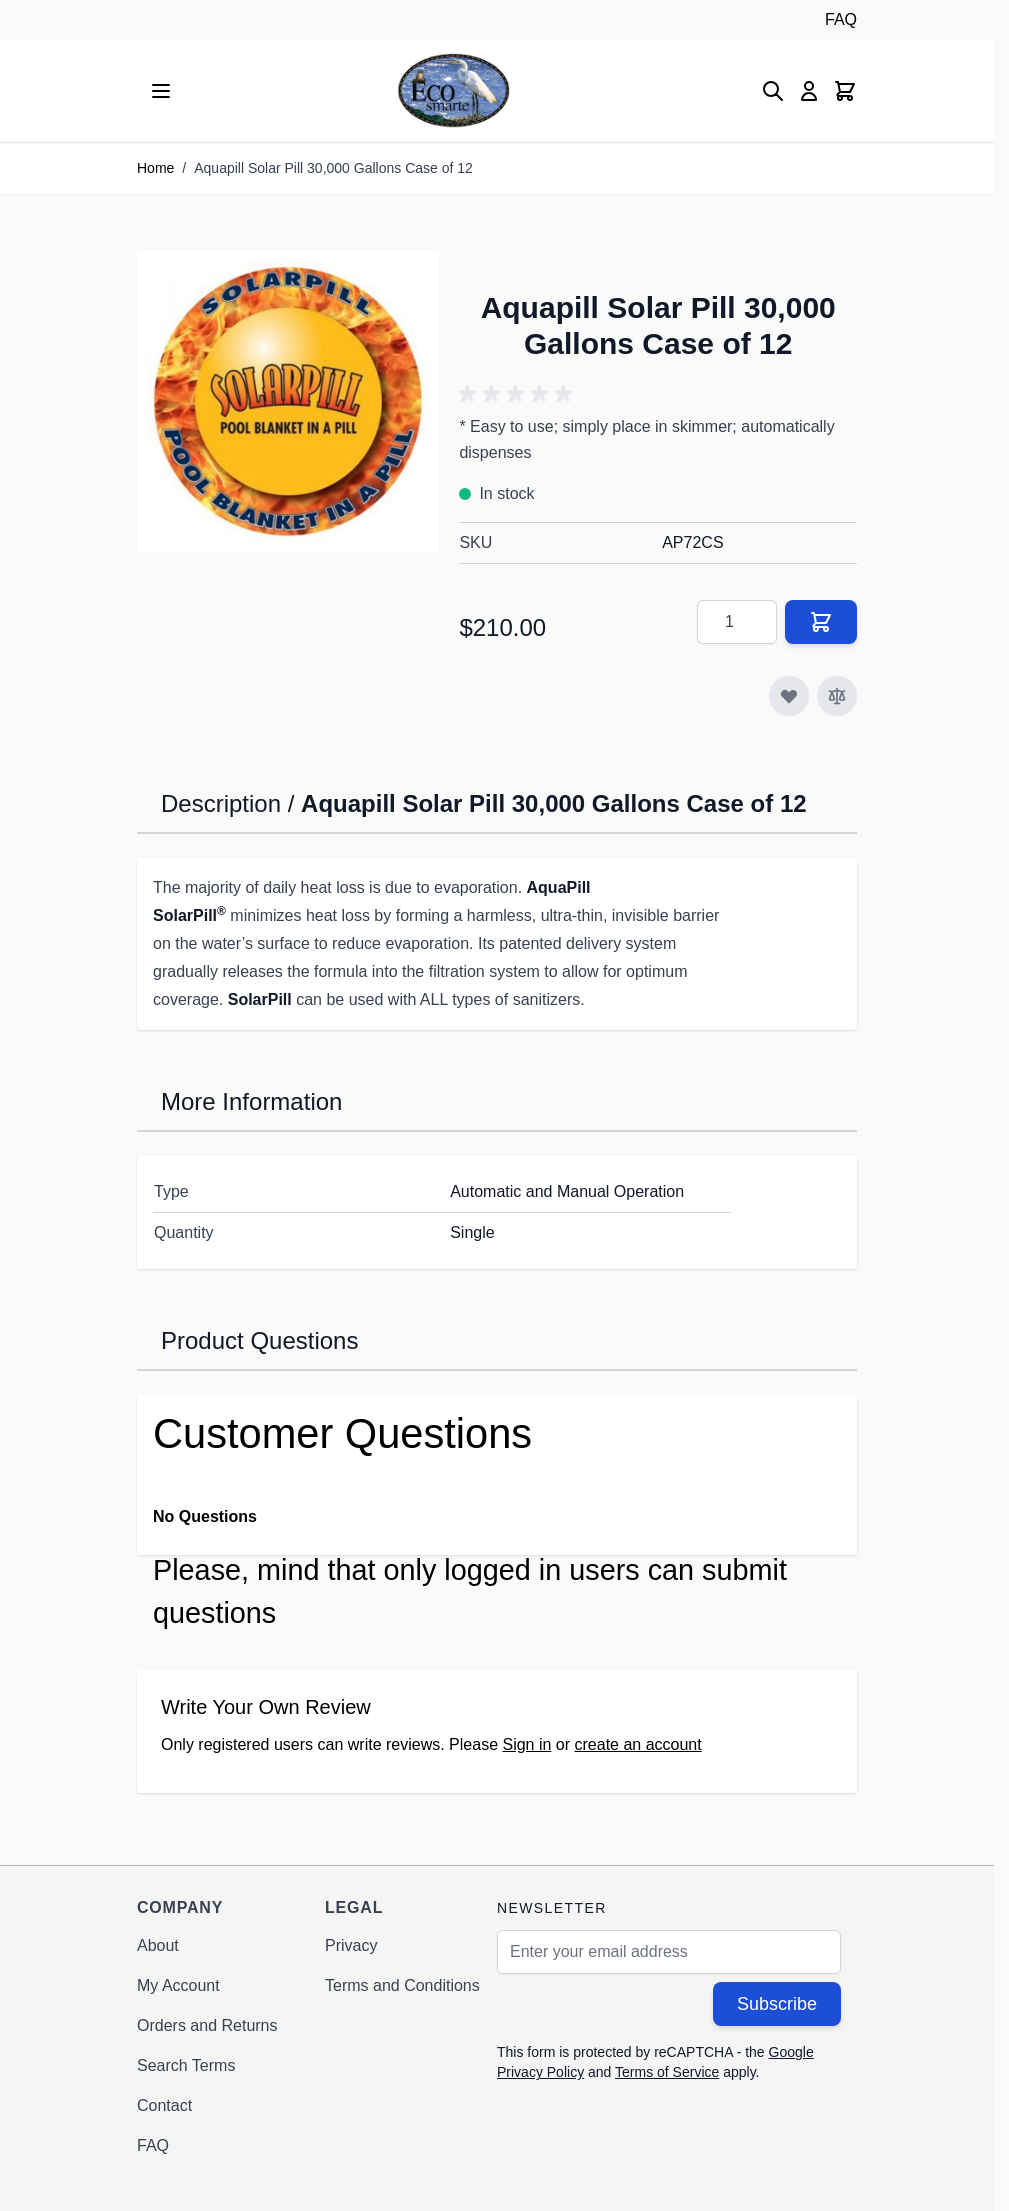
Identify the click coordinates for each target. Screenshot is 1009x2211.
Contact (164, 2105)
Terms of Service (667, 2072)
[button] (519, 394)
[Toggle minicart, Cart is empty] (845, 91)
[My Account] (809, 91)
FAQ (841, 19)
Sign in (526, 1744)
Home (155, 168)
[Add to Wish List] (789, 696)
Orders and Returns (207, 2025)
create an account (638, 1744)
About (158, 1945)
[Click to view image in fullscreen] (288, 401)
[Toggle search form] (773, 91)
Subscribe (777, 2004)
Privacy (351, 1945)
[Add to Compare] (837, 696)
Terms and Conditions (402, 1985)
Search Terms (186, 2065)
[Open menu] (161, 91)
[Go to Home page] (453, 90)
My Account (178, 1985)
